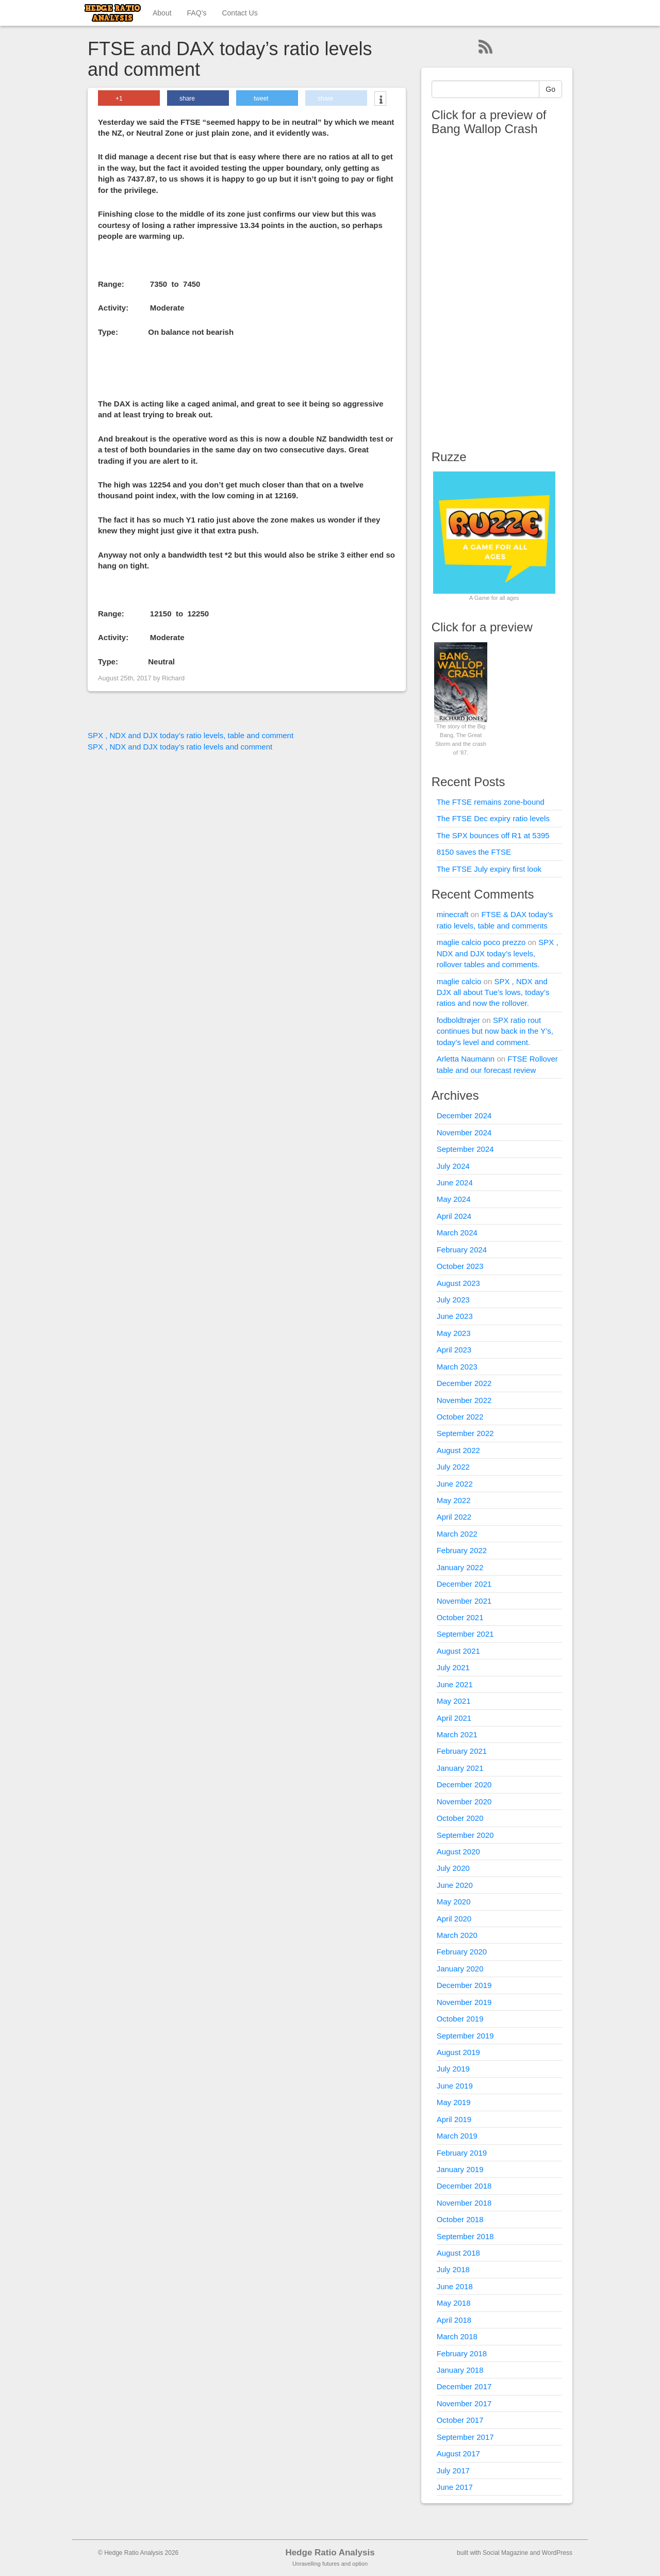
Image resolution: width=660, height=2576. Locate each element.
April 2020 (454, 1918)
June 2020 (455, 1885)
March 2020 (457, 1935)
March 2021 (457, 1734)
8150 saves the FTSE (474, 851)
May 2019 (454, 2102)
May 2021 (454, 1701)
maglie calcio (459, 981)
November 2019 (464, 2002)
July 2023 (453, 1299)
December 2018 (464, 2185)
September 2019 (465, 2035)
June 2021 (455, 1684)
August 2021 (458, 1650)
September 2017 (465, 2437)
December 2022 (464, 1383)
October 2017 (460, 2420)
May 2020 (454, 1901)
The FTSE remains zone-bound (490, 801)
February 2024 (462, 1249)
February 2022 (462, 1550)
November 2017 (464, 2403)
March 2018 (457, 2336)
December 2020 (464, 1784)
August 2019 (458, 2052)
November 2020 (464, 1801)
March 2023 (457, 1366)
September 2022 (465, 1433)
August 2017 (458, 2453)
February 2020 (462, 1951)
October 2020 (460, 1818)
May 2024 (454, 1199)
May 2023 (454, 1333)
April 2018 (454, 2320)
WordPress (557, 2552)
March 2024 (457, 1232)
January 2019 (460, 2169)
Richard (173, 678)
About (162, 13)
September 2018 (465, 2236)
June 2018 (455, 2286)
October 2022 (460, 1416)
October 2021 (460, 1617)
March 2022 (457, 1533)
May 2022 (454, 1500)
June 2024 (455, 1182)
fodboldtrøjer (458, 1020)
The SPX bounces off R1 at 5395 (493, 835)
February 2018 (462, 2353)
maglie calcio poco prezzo (481, 942)
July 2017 (453, 2470)
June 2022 (455, 1483)
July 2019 (453, 2068)
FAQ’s (197, 13)
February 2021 (462, 1751)
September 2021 (465, 1633)
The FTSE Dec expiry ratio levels (493, 818)
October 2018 (460, 2219)
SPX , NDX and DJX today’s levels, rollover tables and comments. (497, 953)
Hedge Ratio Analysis (329, 2552)
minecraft (453, 914)
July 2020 (453, 1868)
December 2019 (464, 1985)
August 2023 (458, 1283)
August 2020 (458, 1851)
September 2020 (465, 1835)
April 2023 (454, 1349)
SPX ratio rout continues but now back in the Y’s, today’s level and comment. (495, 1031)
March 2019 (457, 2135)
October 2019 (460, 2018)
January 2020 (460, 1968)
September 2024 (465, 1149)
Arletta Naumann (466, 1058)
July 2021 (453, 1667)
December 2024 (464, 1115)
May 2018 (454, 2302)
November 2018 (464, 2202)
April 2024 (454, 1216)
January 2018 (460, 2370)
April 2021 (454, 1718)
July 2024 (453, 1166)
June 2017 (455, 2487)
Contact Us (239, 13)
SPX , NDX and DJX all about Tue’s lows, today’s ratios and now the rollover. (493, 992)
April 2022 (454, 1516)
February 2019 (462, 2152)
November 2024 (464, 1132)
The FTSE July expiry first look (489, 869)
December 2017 (464, 2386)
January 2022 (460, 1567)
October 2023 (460, 1266)
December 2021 (464, 1583)
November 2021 (464, 1600)
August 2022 (458, 1450)
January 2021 (460, 1768)
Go (550, 89)
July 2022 (453, 1466)
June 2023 (455, 1316)
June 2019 (455, 2085)
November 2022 (464, 1400)
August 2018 (458, 2252)
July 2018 (453, 2269)
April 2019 (454, 2119)
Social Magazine (505, 2552)
